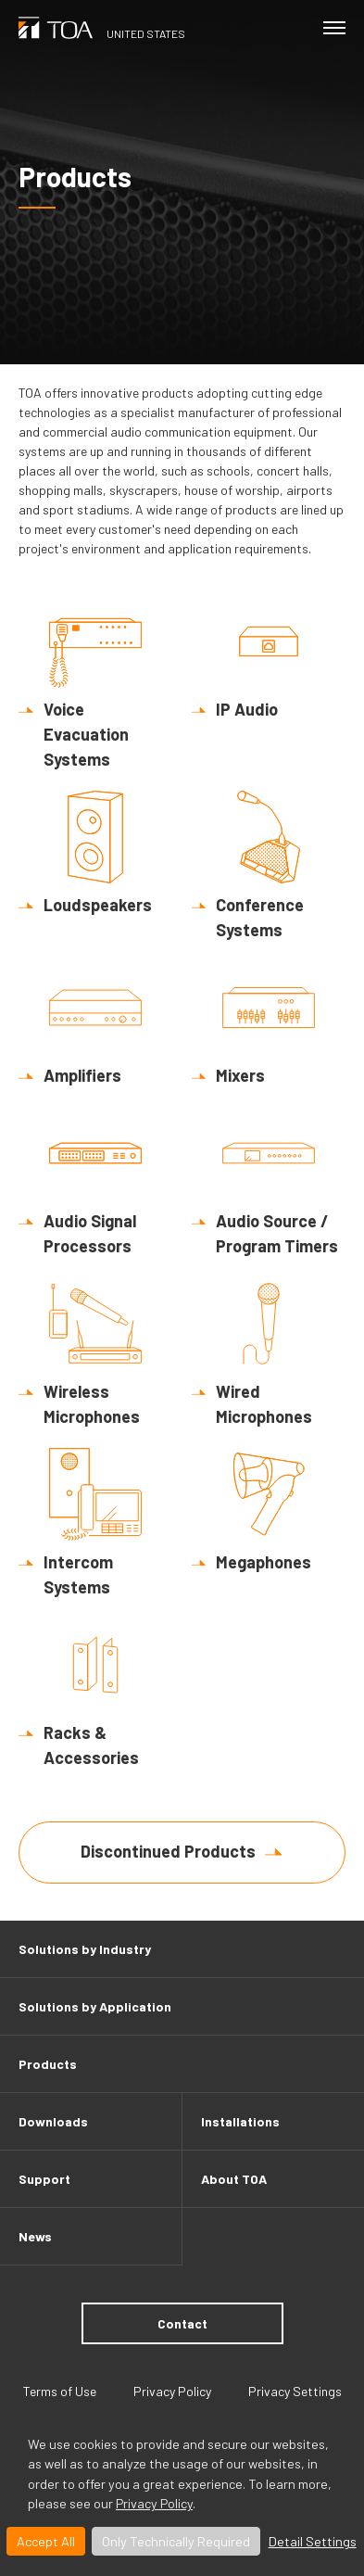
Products (48, 2064)
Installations (240, 2121)
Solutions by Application (95, 2006)
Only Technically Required (176, 2541)
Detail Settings (313, 2541)
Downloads (53, 2121)
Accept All (46, 2541)
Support (44, 2179)
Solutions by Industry (85, 1949)
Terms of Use (59, 2391)
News (35, 2236)
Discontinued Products (168, 1851)
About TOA (234, 2179)
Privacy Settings (295, 2391)
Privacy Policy (154, 2503)
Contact (182, 2323)
